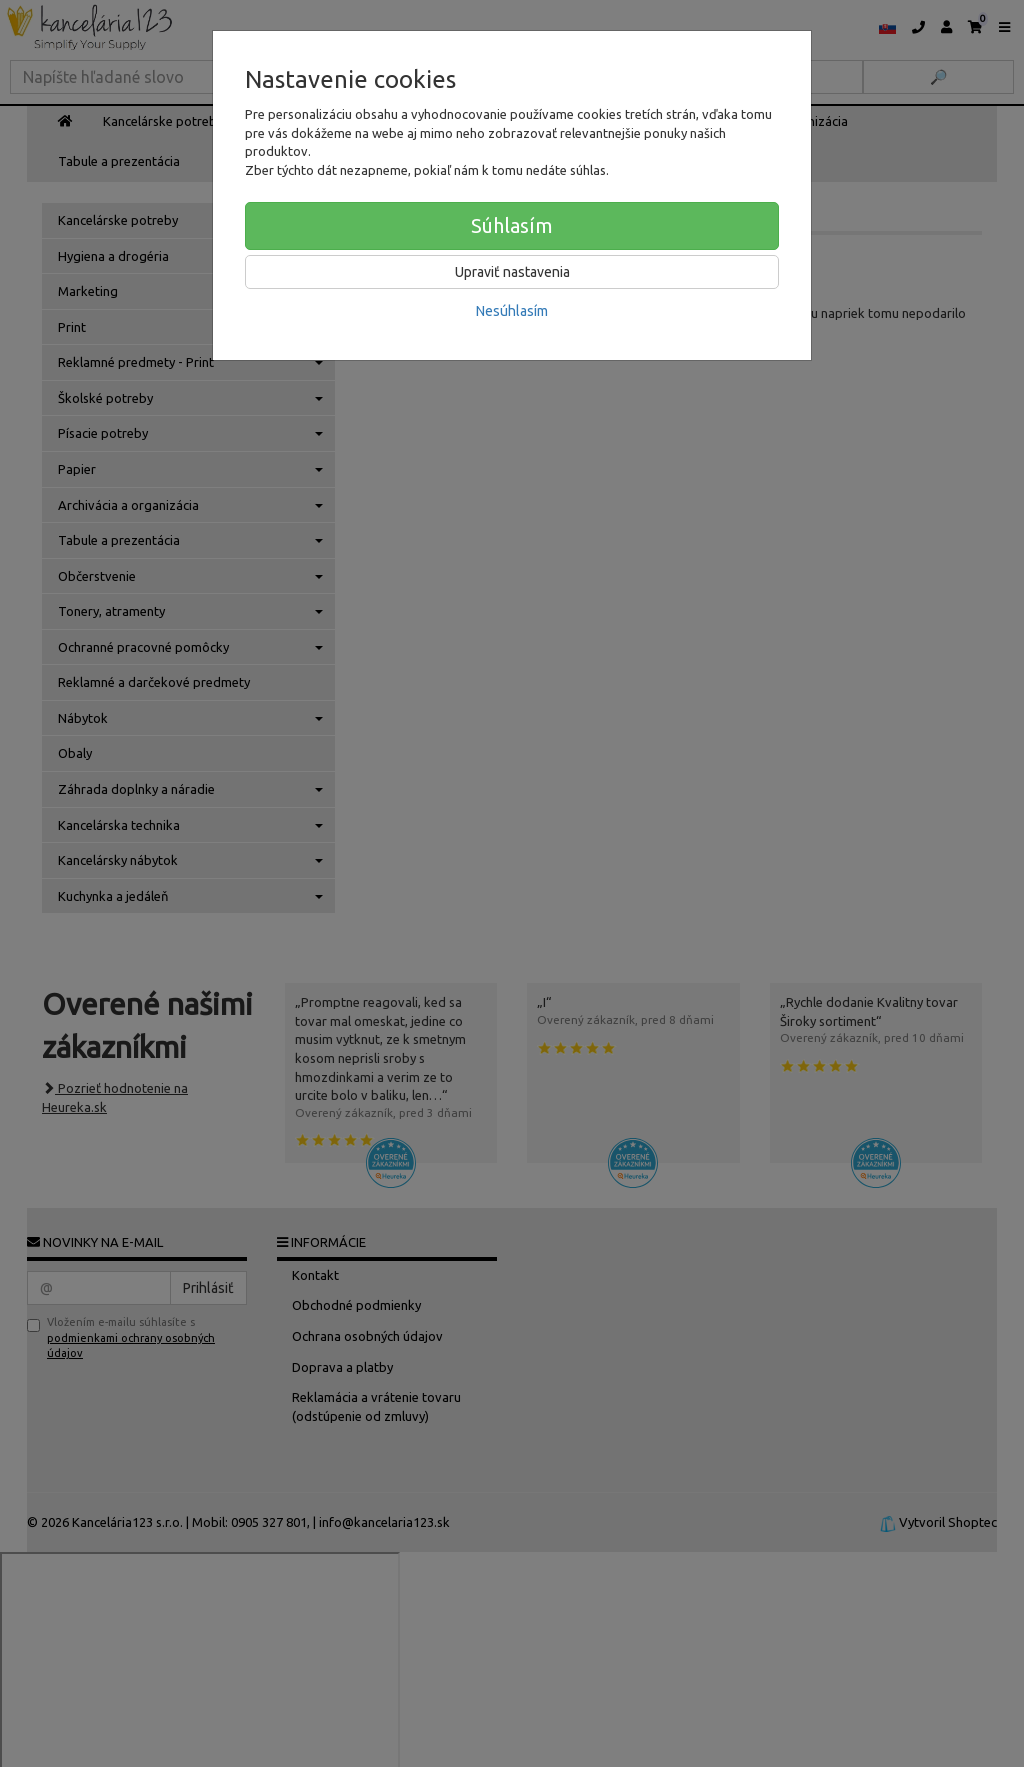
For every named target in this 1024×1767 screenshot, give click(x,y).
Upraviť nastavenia (512, 272)
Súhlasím (512, 225)
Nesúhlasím (512, 311)
